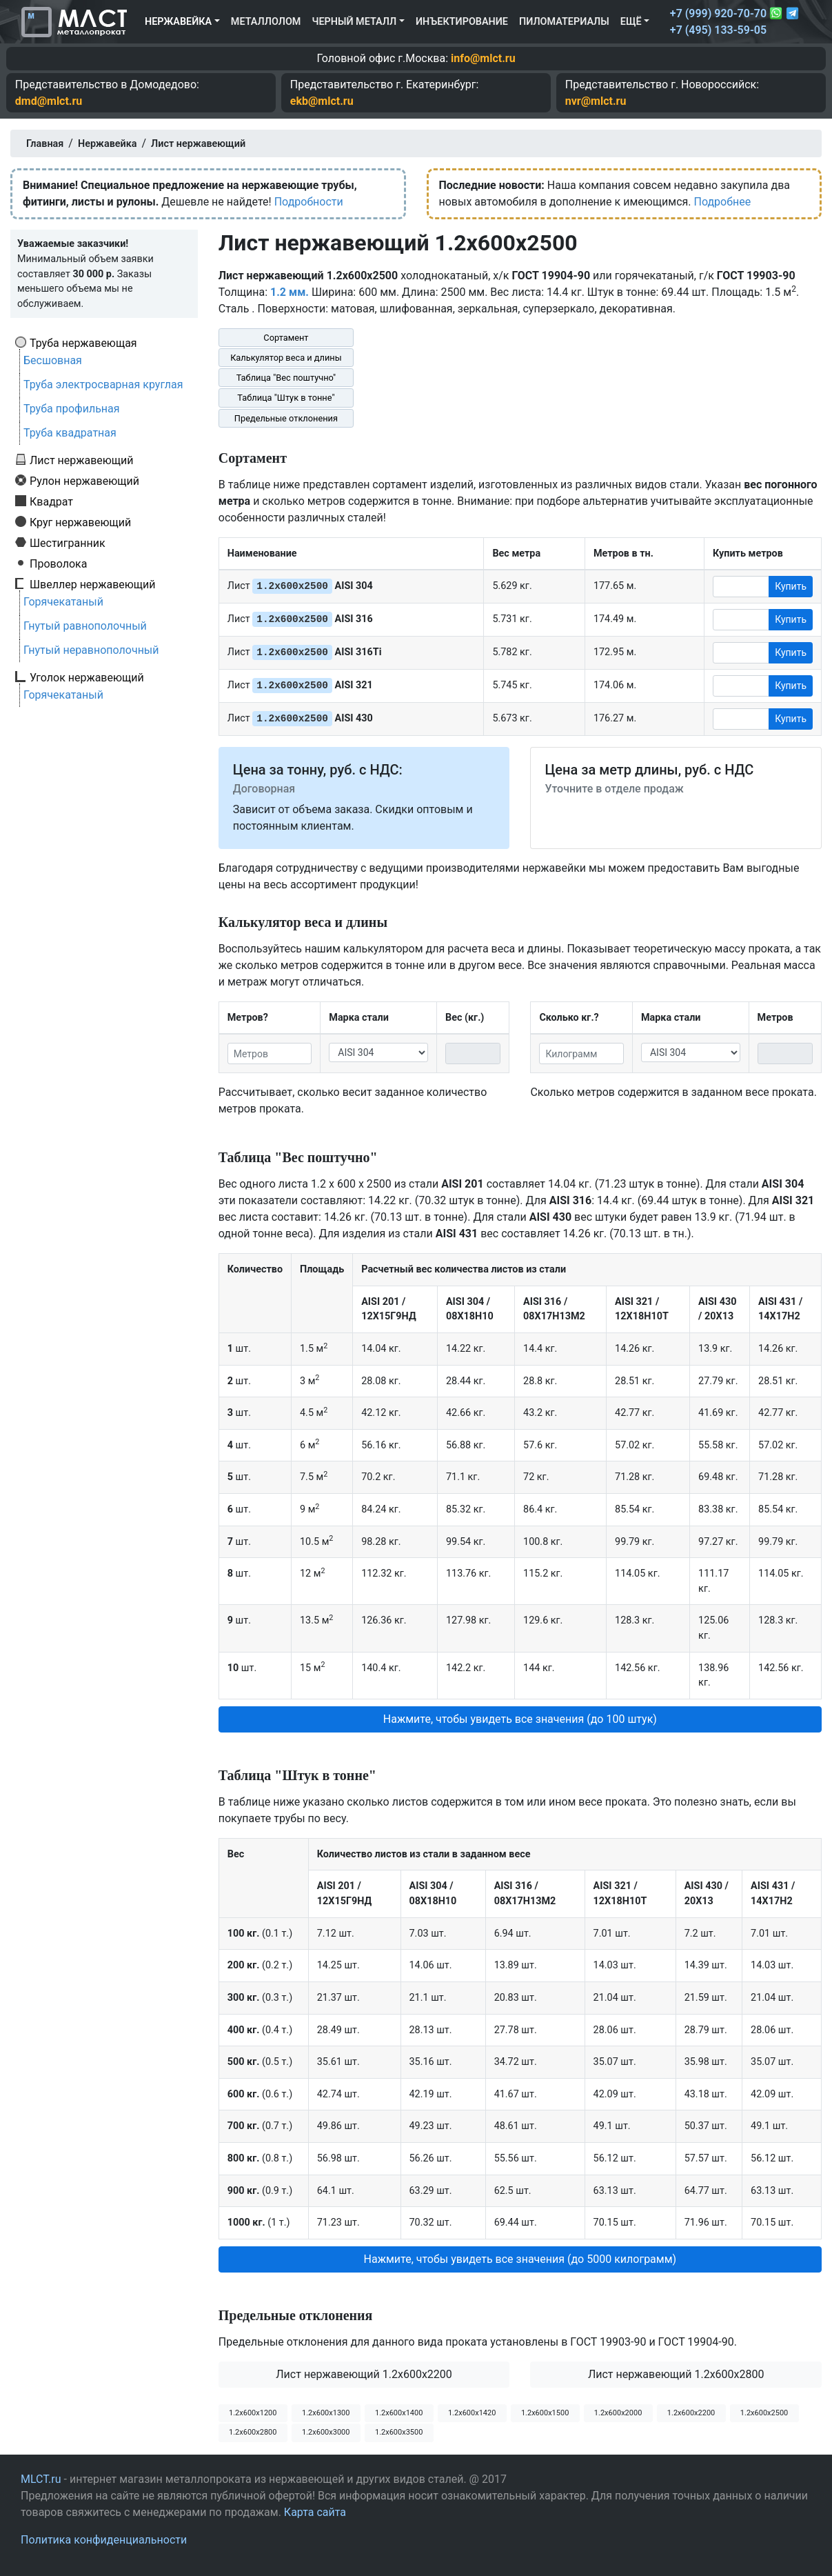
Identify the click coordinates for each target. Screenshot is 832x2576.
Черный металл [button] (354, 22)
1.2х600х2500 (764, 2412)
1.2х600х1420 (472, 2412)
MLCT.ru (41, 2479)
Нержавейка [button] (178, 22)
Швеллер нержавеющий (93, 584)
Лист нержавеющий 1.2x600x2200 (364, 2374)
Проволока (58, 563)
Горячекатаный (63, 601)
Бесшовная (52, 360)
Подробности (308, 201)
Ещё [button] (631, 22)
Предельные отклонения (286, 418)
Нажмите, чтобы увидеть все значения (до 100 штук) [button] (520, 1719)
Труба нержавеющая (83, 343)
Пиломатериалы (564, 22)
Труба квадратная (69, 432)
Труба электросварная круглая (103, 384)
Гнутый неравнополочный (91, 650)
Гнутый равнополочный (85, 625)
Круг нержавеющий (80, 522)
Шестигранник (67, 543)
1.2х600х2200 (691, 2412)
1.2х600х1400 (399, 2412)
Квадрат (51, 501)
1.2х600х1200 (252, 2412)
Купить (790, 586)
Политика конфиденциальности (104, 2539)
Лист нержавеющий (82, 460)
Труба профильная (71, 408)
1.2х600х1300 (325, 2412)
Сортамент (285, 337)
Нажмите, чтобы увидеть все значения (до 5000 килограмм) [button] (520, 2259)
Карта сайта (315, 2512)
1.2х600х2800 (252, 2432)
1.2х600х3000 (325, 2432)
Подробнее (722, 201)
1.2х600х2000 (618, 2412)
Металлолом (266, 22)
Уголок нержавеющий (87, 677)
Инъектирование (462, 22)
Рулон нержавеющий (84, 481)
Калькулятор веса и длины (286, 357)
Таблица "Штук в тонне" (285, 397)
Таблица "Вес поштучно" (286, 377)
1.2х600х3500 (399, 2432)
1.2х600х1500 (545, 2412)
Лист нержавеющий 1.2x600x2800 (676, 2374)
